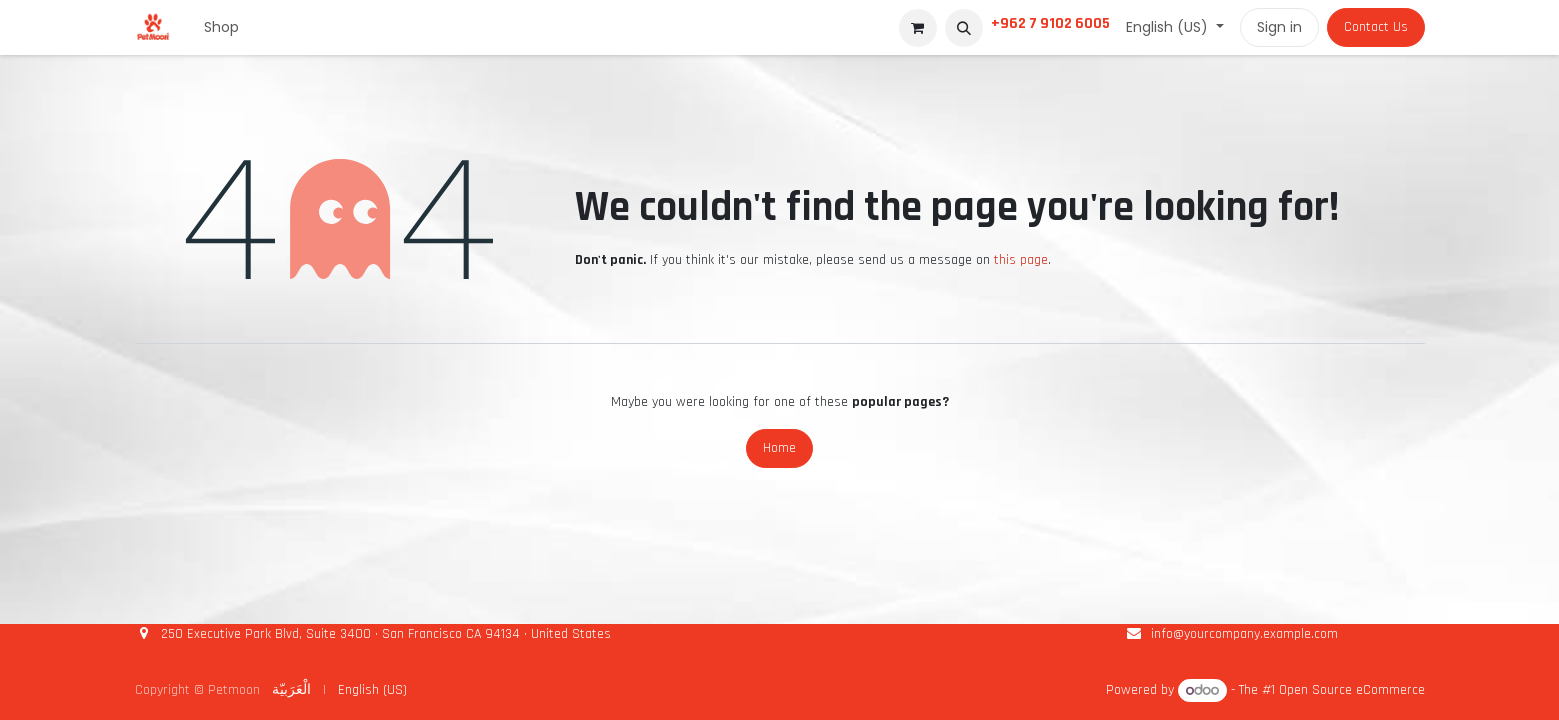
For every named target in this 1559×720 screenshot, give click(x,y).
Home (779, 448)
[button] (964, 28)
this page (1021, 260)
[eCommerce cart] (918, 28)
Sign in (1279, 27)
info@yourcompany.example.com (1244, 634)
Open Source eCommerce (1352, 691)
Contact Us (1376, 27)
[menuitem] (221, 27)
